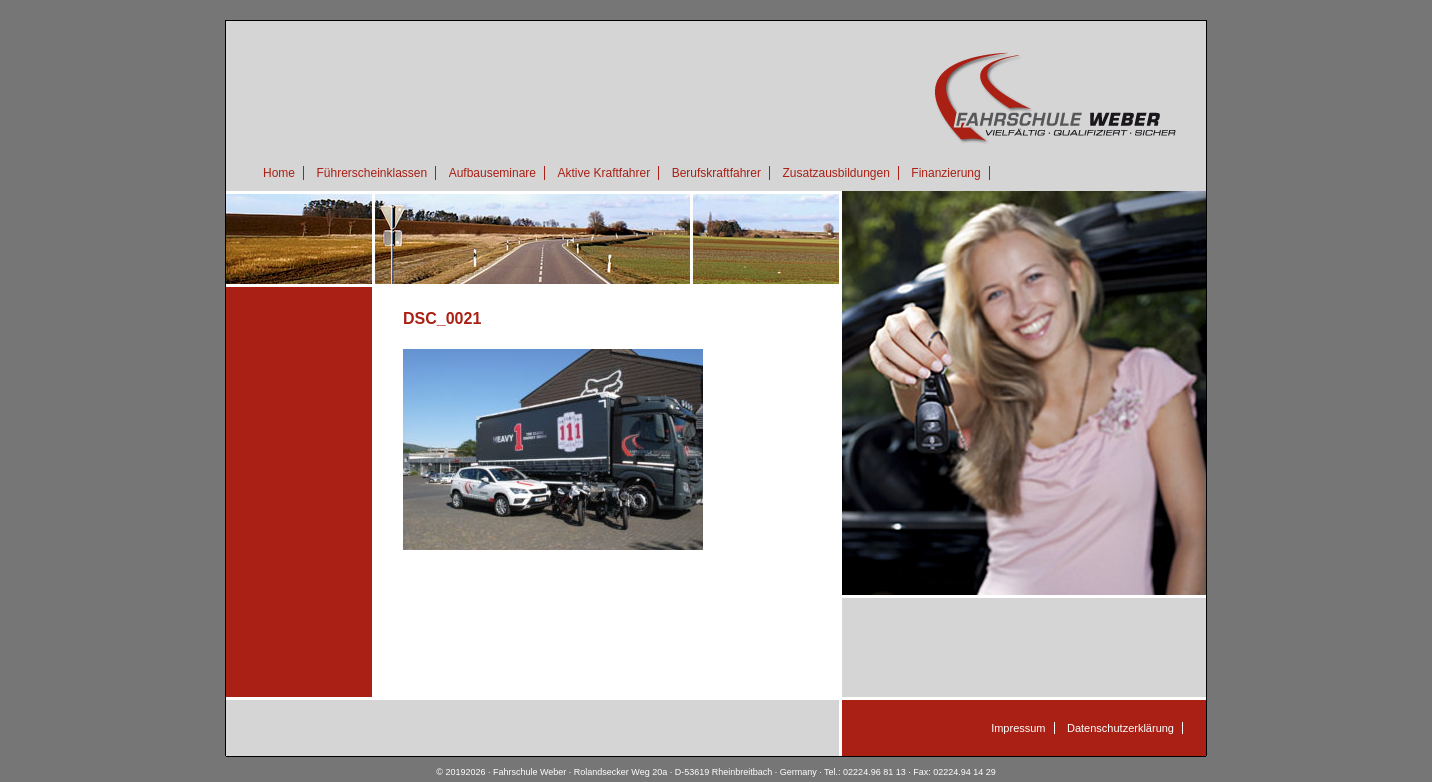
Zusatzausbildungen (835, 173)
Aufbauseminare (492, 173)
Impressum (1018, 728)
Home (279, 173)
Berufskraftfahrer (716, 173)
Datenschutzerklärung (1120, 728)
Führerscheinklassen (371, 173)
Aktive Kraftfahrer (603, 173)
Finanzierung (945, 173)
